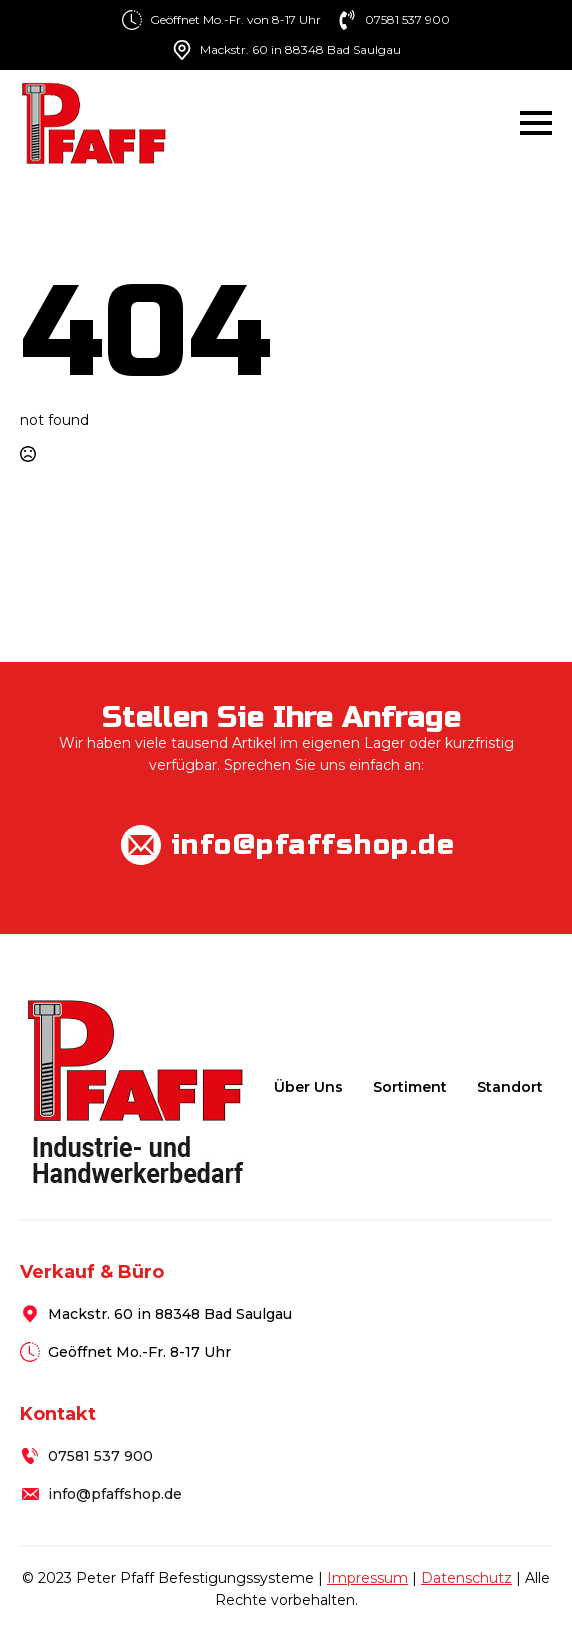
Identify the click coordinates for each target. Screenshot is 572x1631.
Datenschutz (466, 1578)
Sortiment (410, 1087)
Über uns (308, 1087)
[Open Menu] (536, 123)
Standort (510, 1087)
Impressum (367, 1578)
